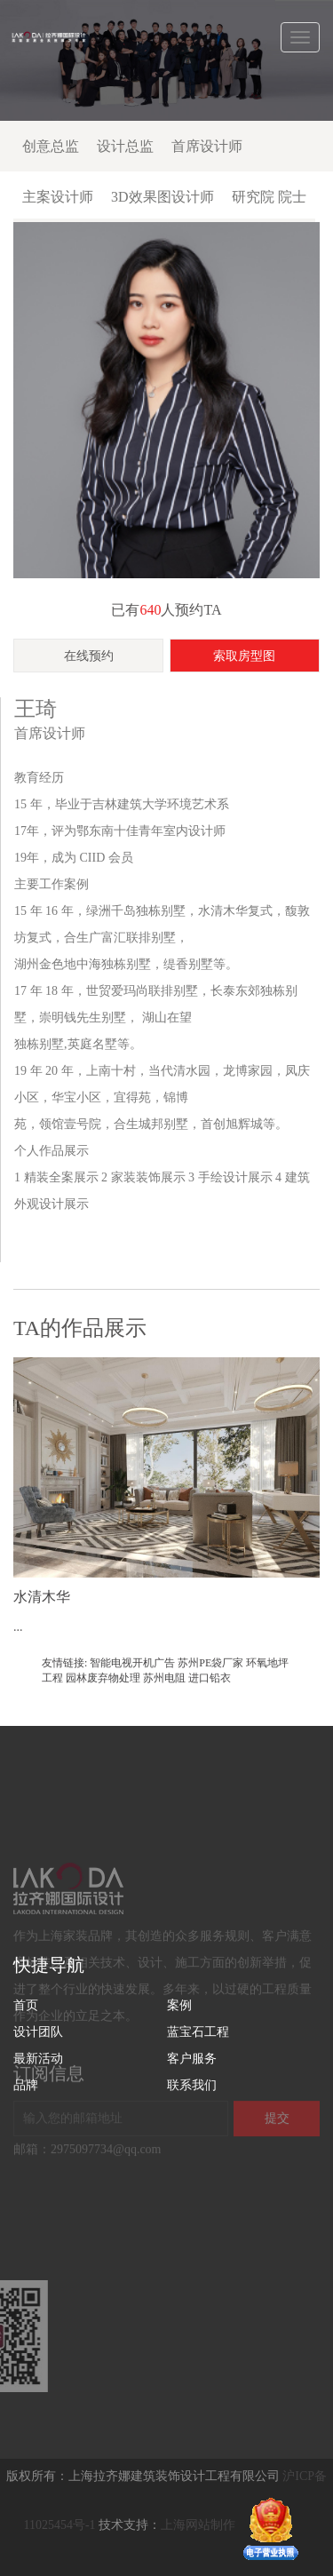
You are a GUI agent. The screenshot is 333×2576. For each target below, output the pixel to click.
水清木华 (41, 1596)
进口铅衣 (209, 1678)
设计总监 (125, 146)
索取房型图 (244, 656)
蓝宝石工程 (198, 2032)
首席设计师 (206, 146)
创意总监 (50, 146)
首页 (25, 2005)
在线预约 (89, 656)
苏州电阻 (164, 1678)
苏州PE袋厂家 (210, 1663)
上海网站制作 (198, 2525)
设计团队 (38, 2032)
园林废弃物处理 (103, 1678)
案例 (179, 2005)
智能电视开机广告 (132, 1663)
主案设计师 (57, 196)
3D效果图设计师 (162, 196)
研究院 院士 (269, 196)
